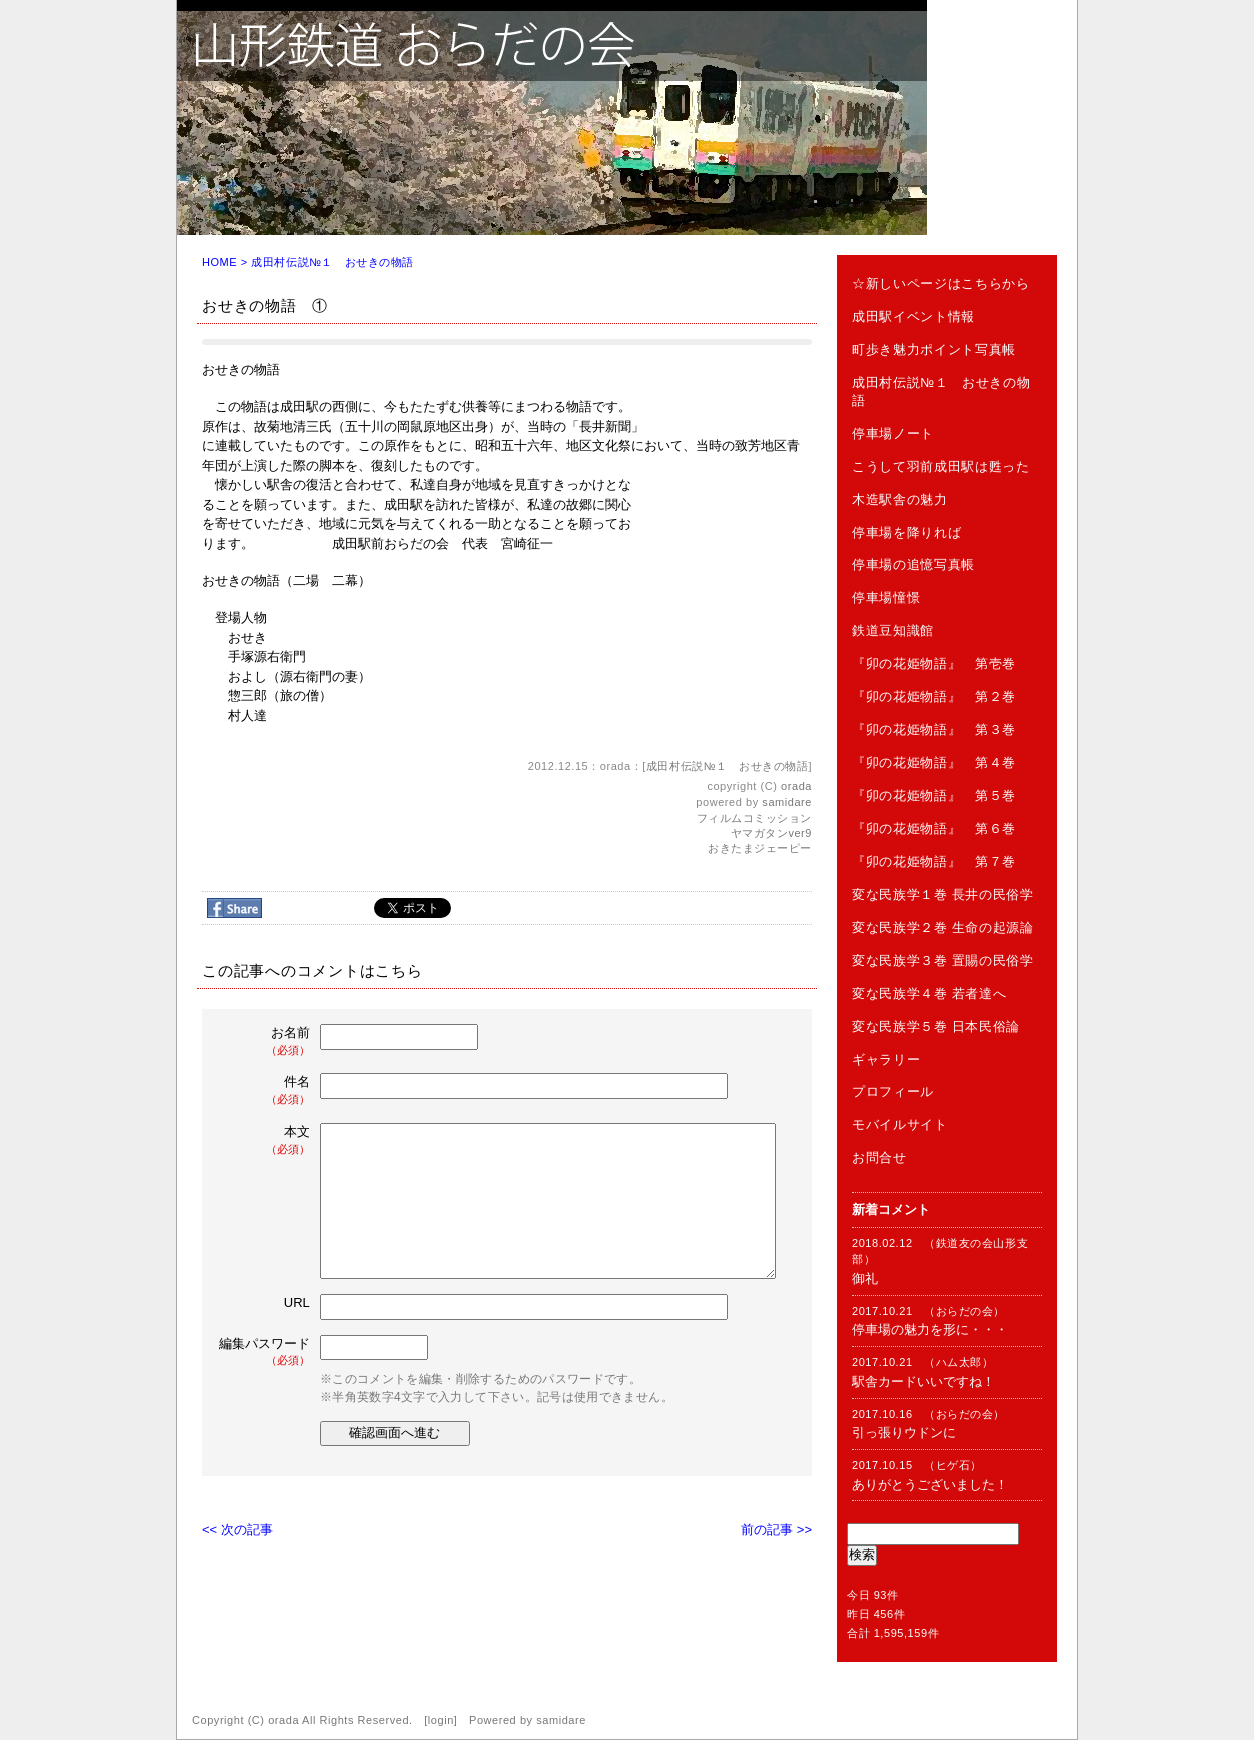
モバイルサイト (900, 1124)
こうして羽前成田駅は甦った (940, 466)
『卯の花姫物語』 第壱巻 (934, 663)
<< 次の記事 (237, 1529)
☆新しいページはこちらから (940, 283)
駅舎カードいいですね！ (923, 1381)
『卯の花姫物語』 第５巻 (934, 795)
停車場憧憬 (886, 597)
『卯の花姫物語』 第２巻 (934, 696)
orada (796, 786)
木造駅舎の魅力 (900, 499)
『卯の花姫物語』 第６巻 (934, 828)
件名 (266, 1090)
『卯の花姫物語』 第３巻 (934, 729)
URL (297, 1302)
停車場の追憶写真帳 (913, 564)
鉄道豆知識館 (893, 630)
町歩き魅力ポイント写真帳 (934, 349)
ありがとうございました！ (930, 1484)
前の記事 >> (776, 1529)
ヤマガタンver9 (771, 833)
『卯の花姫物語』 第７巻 (934, 861)
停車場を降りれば (906, 532)
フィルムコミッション (755, 818)
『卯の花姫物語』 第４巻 (934, 762)
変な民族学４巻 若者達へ (929, 993)
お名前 (266, 1041)
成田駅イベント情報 (913, 316)
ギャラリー (886, 1059)
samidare (787, 802)
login (441, 1720)
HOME (219, 262)
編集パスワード (264, 1352)
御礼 (865, 1278)
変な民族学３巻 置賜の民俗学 (943, 960)
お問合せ (879, 1157)
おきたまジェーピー (760, 848)
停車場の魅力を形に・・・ (930, 1329)
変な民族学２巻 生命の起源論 (943, 927)
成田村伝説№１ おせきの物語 (332, 262)
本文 (266, 1140)
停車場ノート (893, 433)
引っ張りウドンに (904, 1432)
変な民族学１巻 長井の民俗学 (943, 894)
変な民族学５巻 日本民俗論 (936, 1026)
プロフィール (893, 1091)
